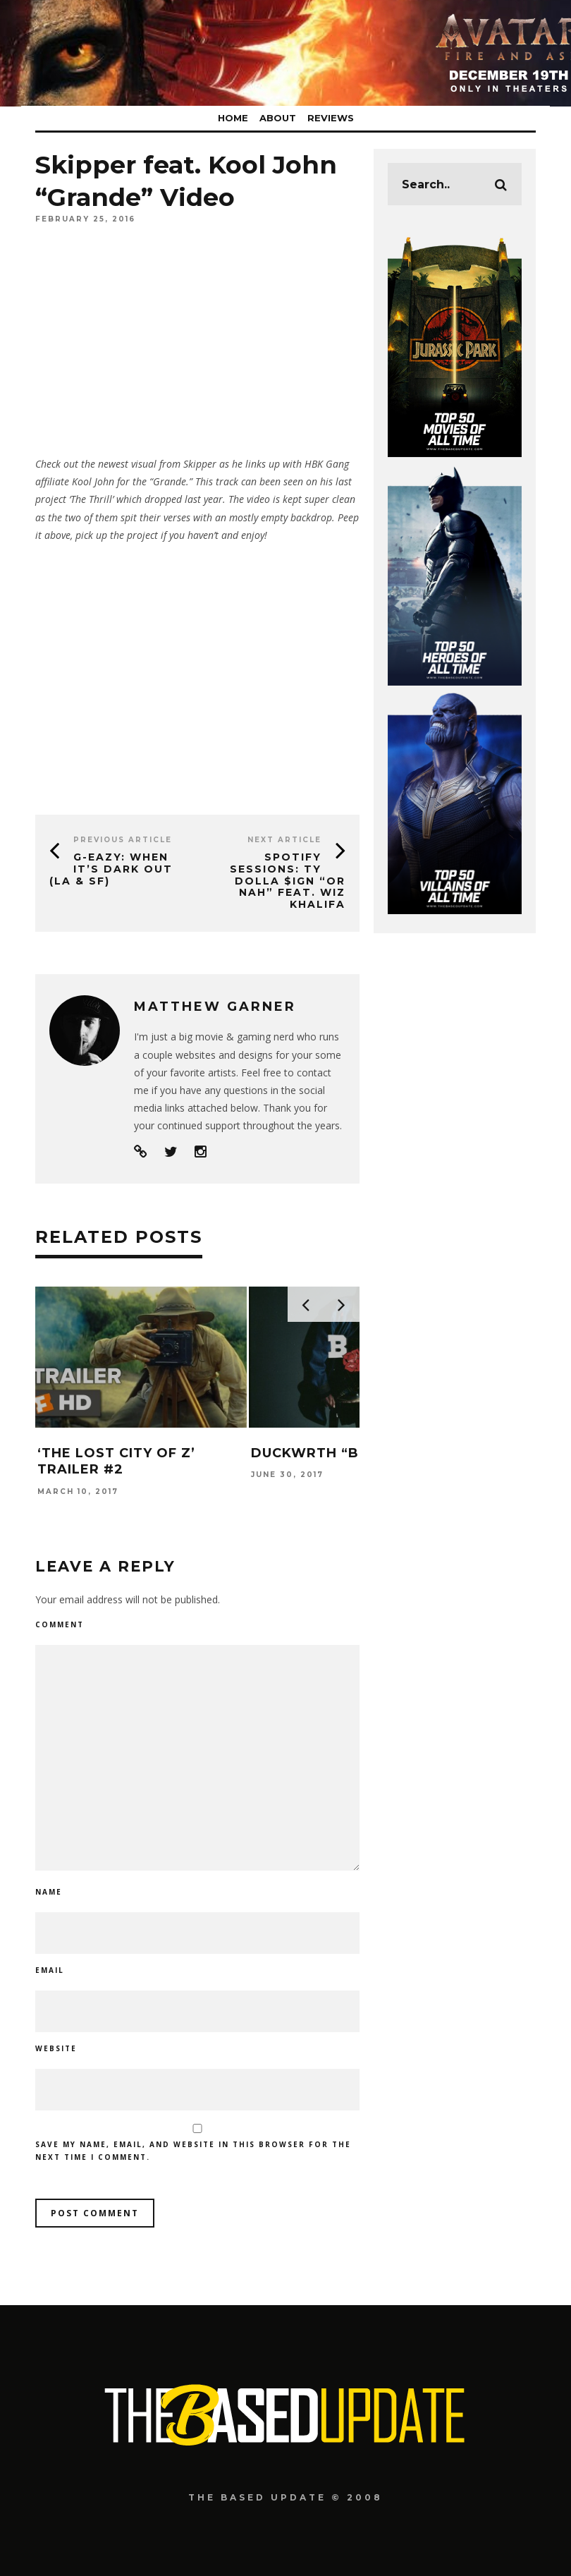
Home (233, 117)
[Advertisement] (197, 673)
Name (48, 1892)
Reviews (330, 117)
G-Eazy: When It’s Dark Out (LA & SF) (111, 869)
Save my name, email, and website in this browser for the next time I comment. (193, 2150)
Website (56, 2048)
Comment (59, 1624)
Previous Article (122, 839)
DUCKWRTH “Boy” (318, 1453)
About (277, 117)
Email (49, 1970)
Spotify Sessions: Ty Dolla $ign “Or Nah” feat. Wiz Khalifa (287, 881)
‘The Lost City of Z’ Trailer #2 (116, 1461)
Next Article (284, 839)
